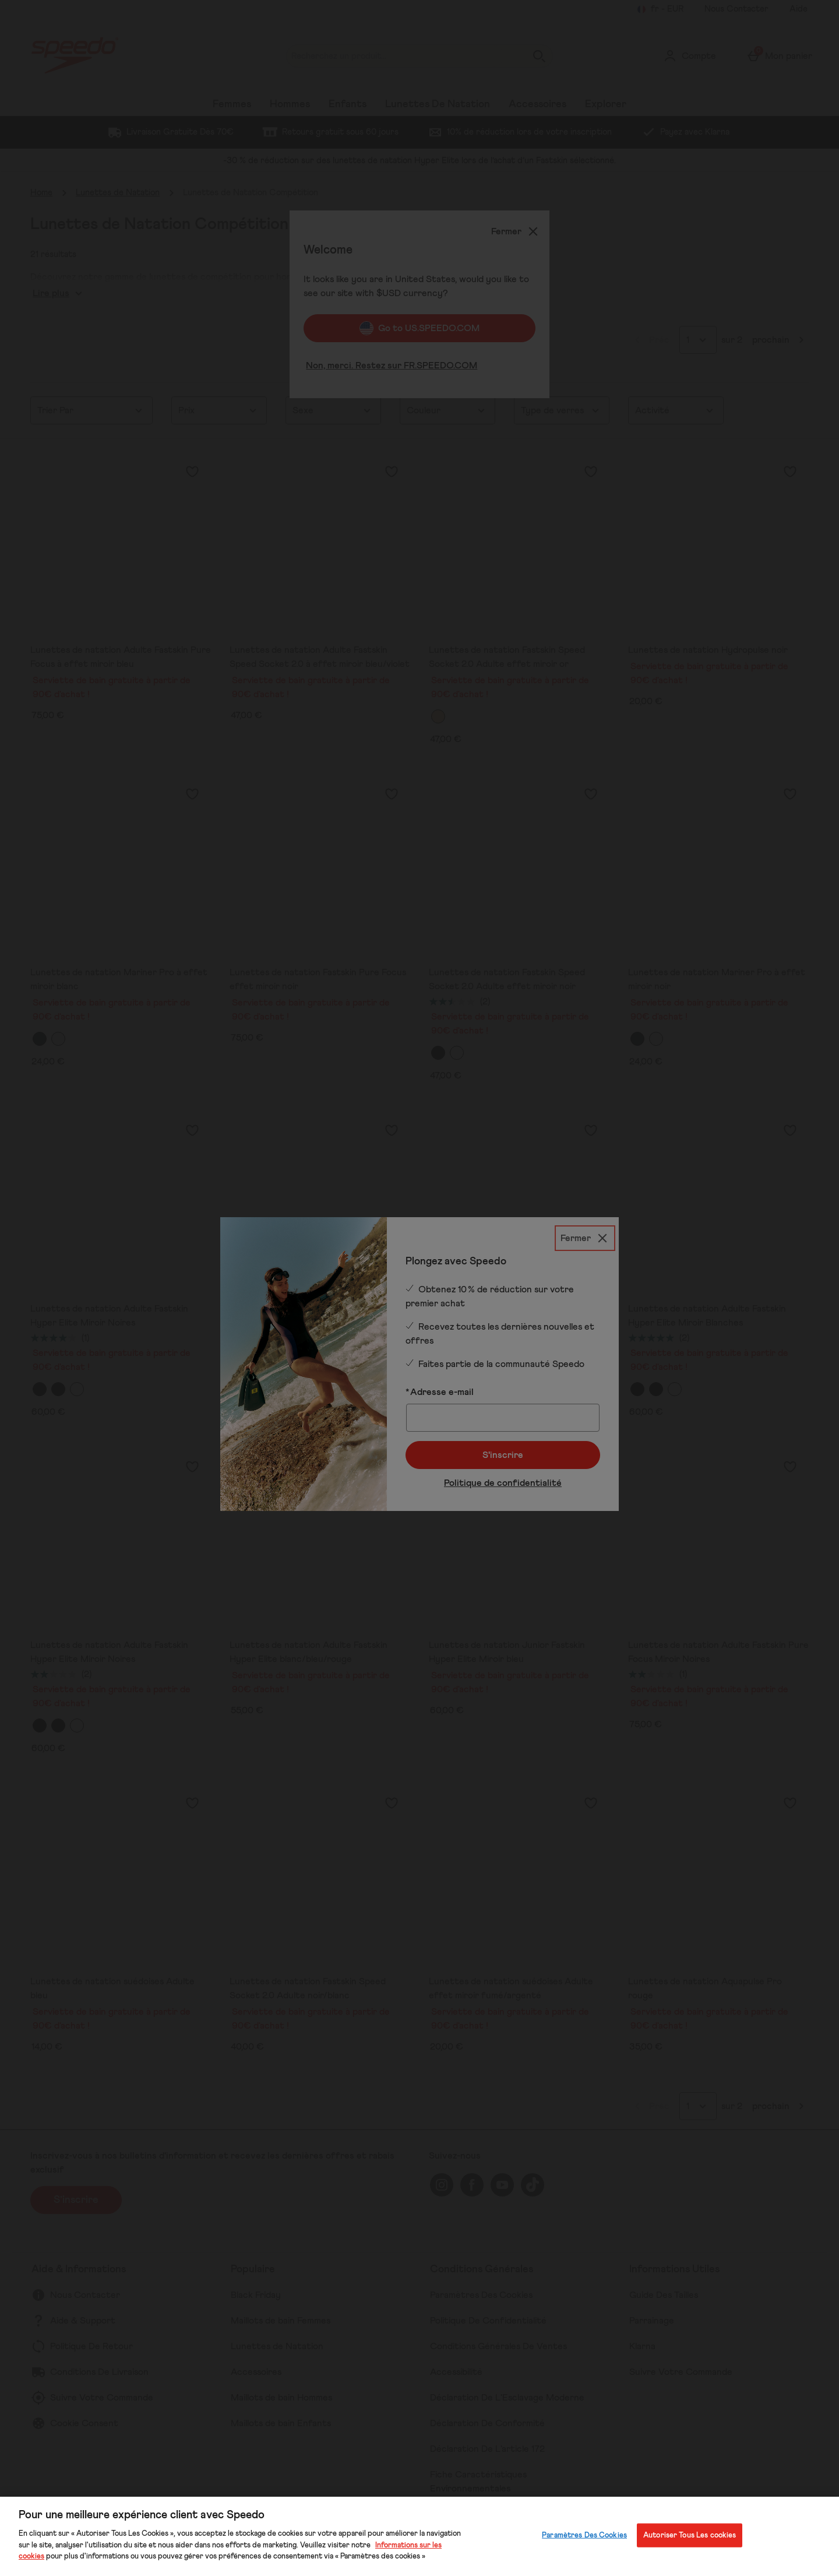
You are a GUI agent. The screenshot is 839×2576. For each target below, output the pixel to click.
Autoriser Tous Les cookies (689, 2535)
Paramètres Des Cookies (584, 2535)
